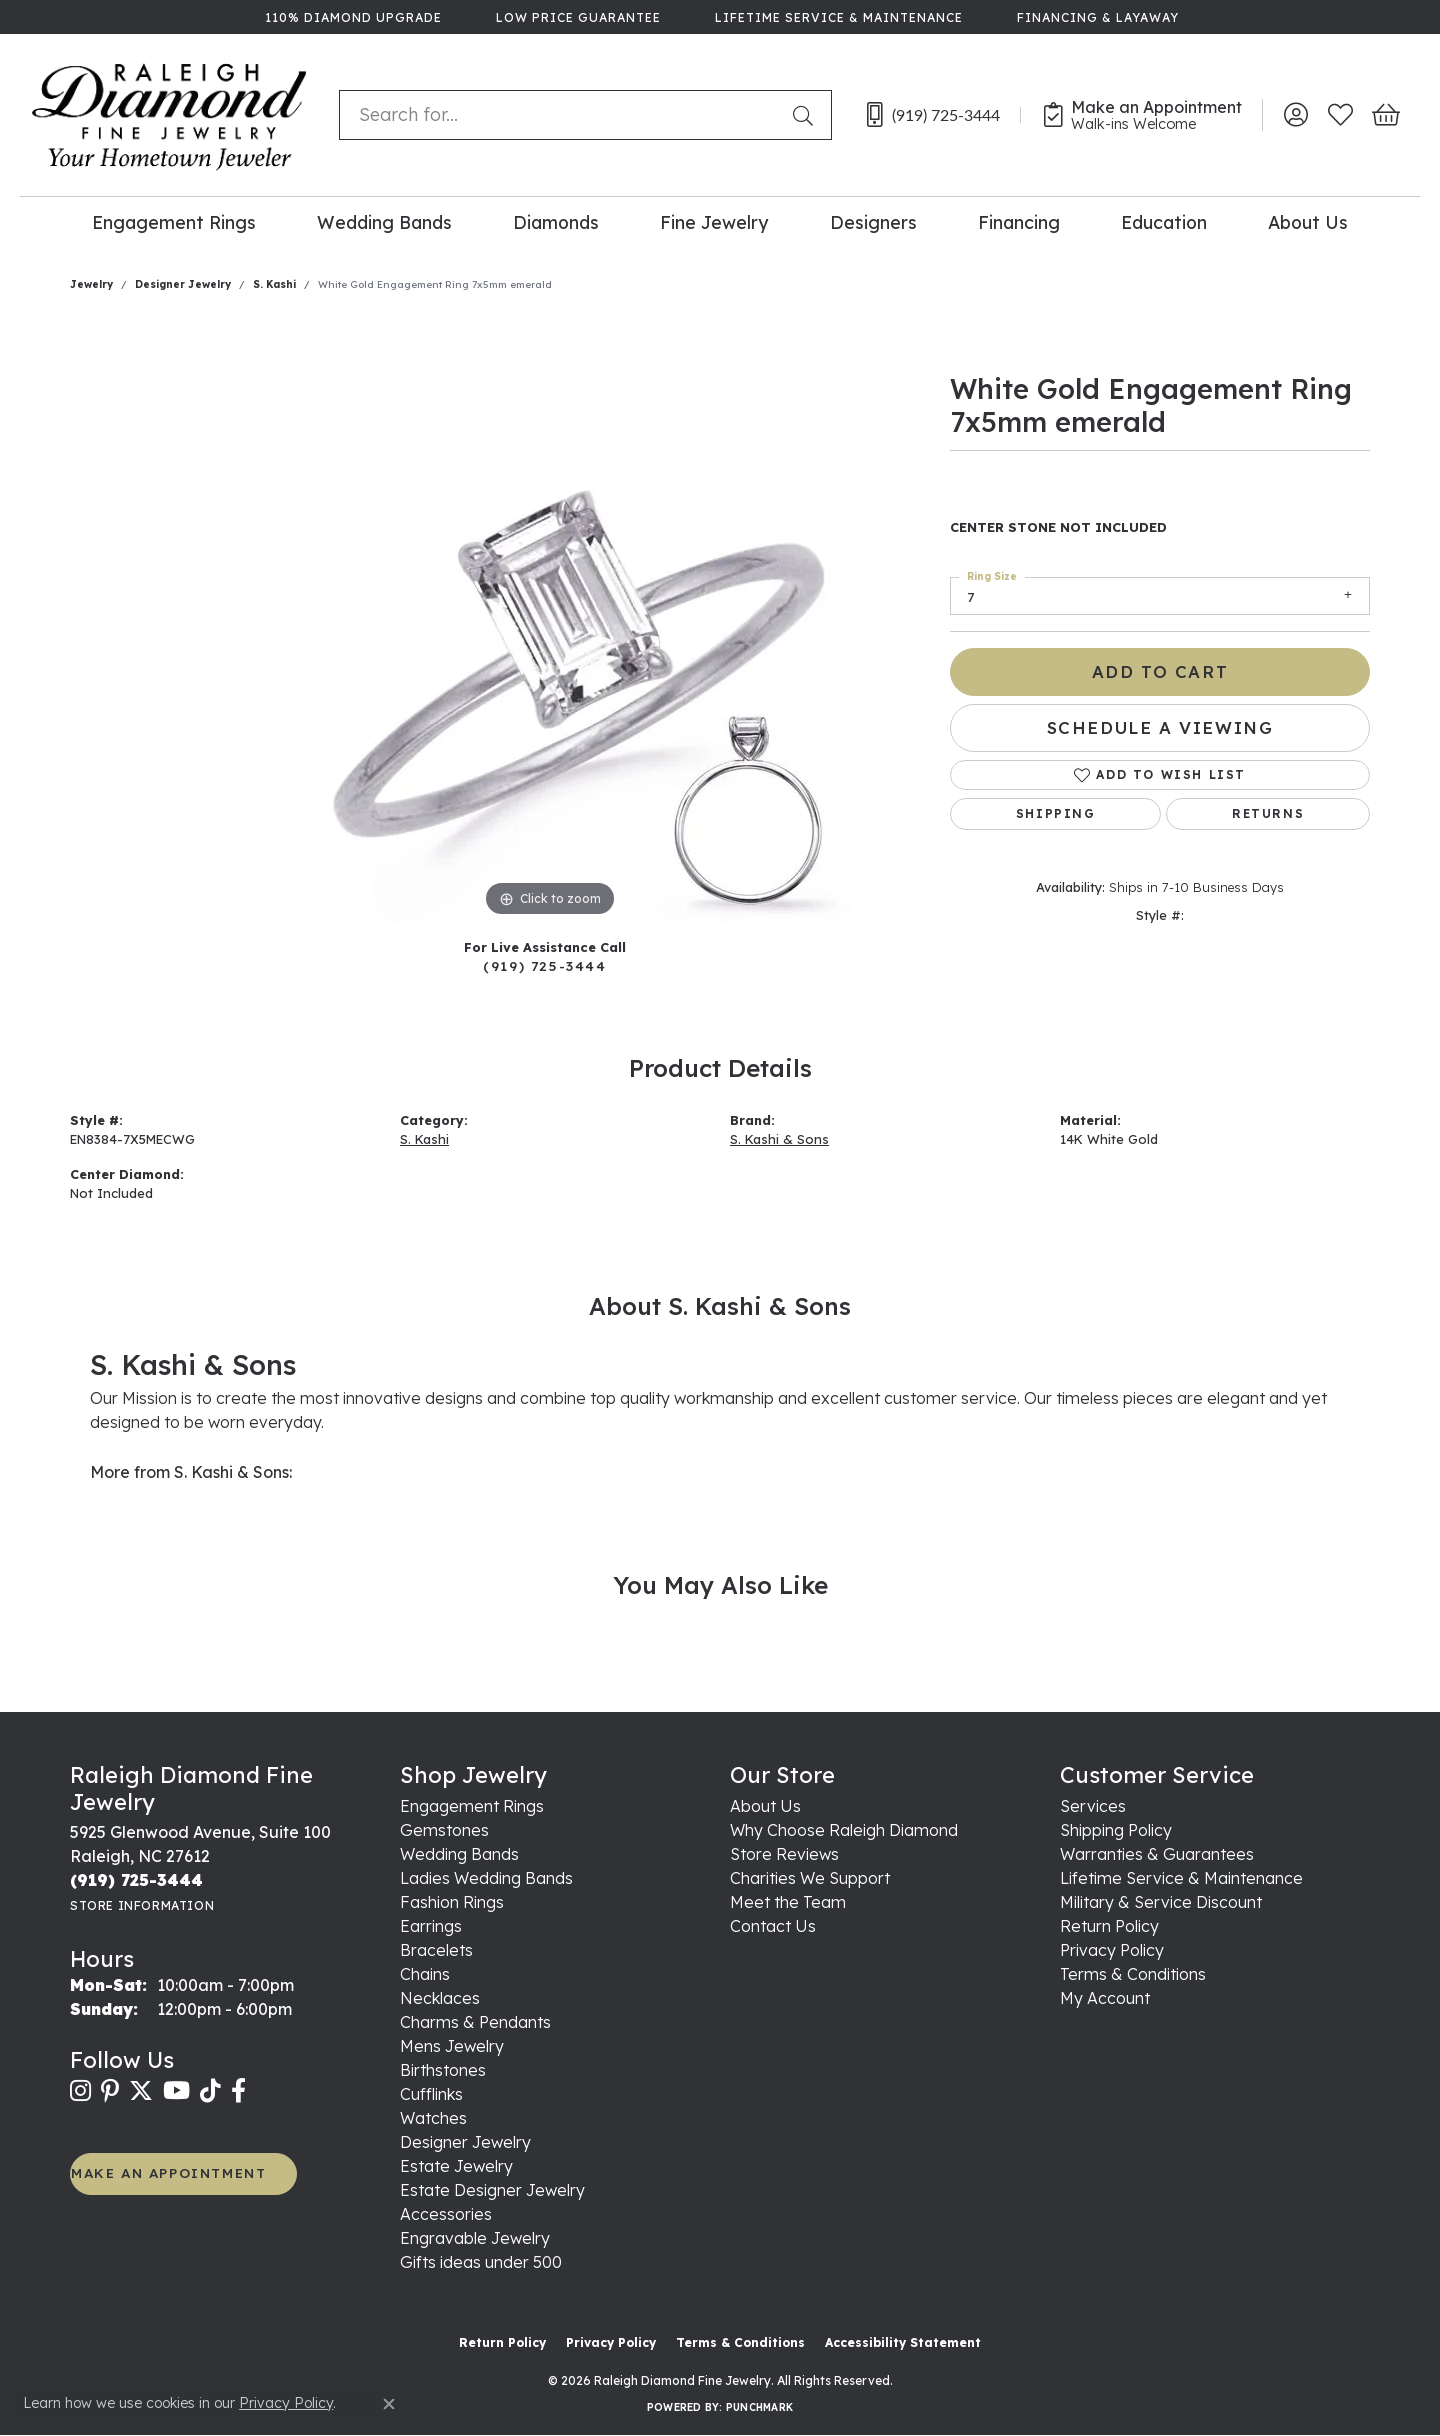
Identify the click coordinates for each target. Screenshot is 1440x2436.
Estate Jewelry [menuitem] (456, 2166)
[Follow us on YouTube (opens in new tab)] (176, 2091)
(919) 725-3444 (544, 965)
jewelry (91, 284)
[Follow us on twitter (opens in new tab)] (141, 2091)
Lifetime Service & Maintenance (1181, 1878)
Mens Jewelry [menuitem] (452, 2046)
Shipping (1056, 813)
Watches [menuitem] (433, 2118)
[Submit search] (807, 115)
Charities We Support (810, 1878)
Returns (1268, 813)
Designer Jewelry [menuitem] (465, 2142)
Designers (873, 222)
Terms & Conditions (1133, 1974)
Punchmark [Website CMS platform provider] (759, 2407)
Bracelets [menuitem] (436, 1950)
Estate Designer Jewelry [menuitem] (492, 2190)
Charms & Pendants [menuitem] (475, 2022)
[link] (351, 17)
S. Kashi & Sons (779, 1139)
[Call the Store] (136, 1880)
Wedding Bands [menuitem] (459, 1854)
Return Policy (1109, 1926)
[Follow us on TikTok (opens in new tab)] (210, 2091)
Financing (1019, 222)
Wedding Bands (384, 222)
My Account (1105, 1998)
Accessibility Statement (903, 2342)
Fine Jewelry (714, 222)
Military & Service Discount (1161, 1902)
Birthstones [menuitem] (443, 2070)
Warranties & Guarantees (1157, 1854)
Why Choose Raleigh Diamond (844, 1830)
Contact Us (773, 1926)
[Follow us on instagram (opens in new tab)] (80, 2091)
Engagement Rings (174, 222)
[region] (550, 622)
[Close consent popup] (389, 2404)
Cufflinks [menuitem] (431, 2094)
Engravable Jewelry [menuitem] (475, 2238)
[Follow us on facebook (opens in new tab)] (238, 2091)
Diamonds (556, 222)
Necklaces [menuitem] (440, 1998)
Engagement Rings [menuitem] (472, 1806)
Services (1093, 1806)
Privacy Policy (1112, 1950)
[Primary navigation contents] (720, 221)
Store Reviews (784, 1854)
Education (1164, 222)
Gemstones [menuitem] (444, 1830)
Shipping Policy (1116, 1830)
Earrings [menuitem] (431, 1926)
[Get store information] (142, 1905)
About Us (1308, 222)
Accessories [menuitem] (446, 2214)
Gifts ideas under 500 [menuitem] (481, 2262)
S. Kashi (274, 284)
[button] (1295, 115)
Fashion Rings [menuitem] (452, 1902)
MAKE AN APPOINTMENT (168, 2172)
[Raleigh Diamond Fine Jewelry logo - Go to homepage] (169, 115)
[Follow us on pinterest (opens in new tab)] (110, 2091)
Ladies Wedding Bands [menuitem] (486, 1878)
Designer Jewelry (183, 284)
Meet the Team (788, 1902)
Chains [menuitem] (425, 1974)
